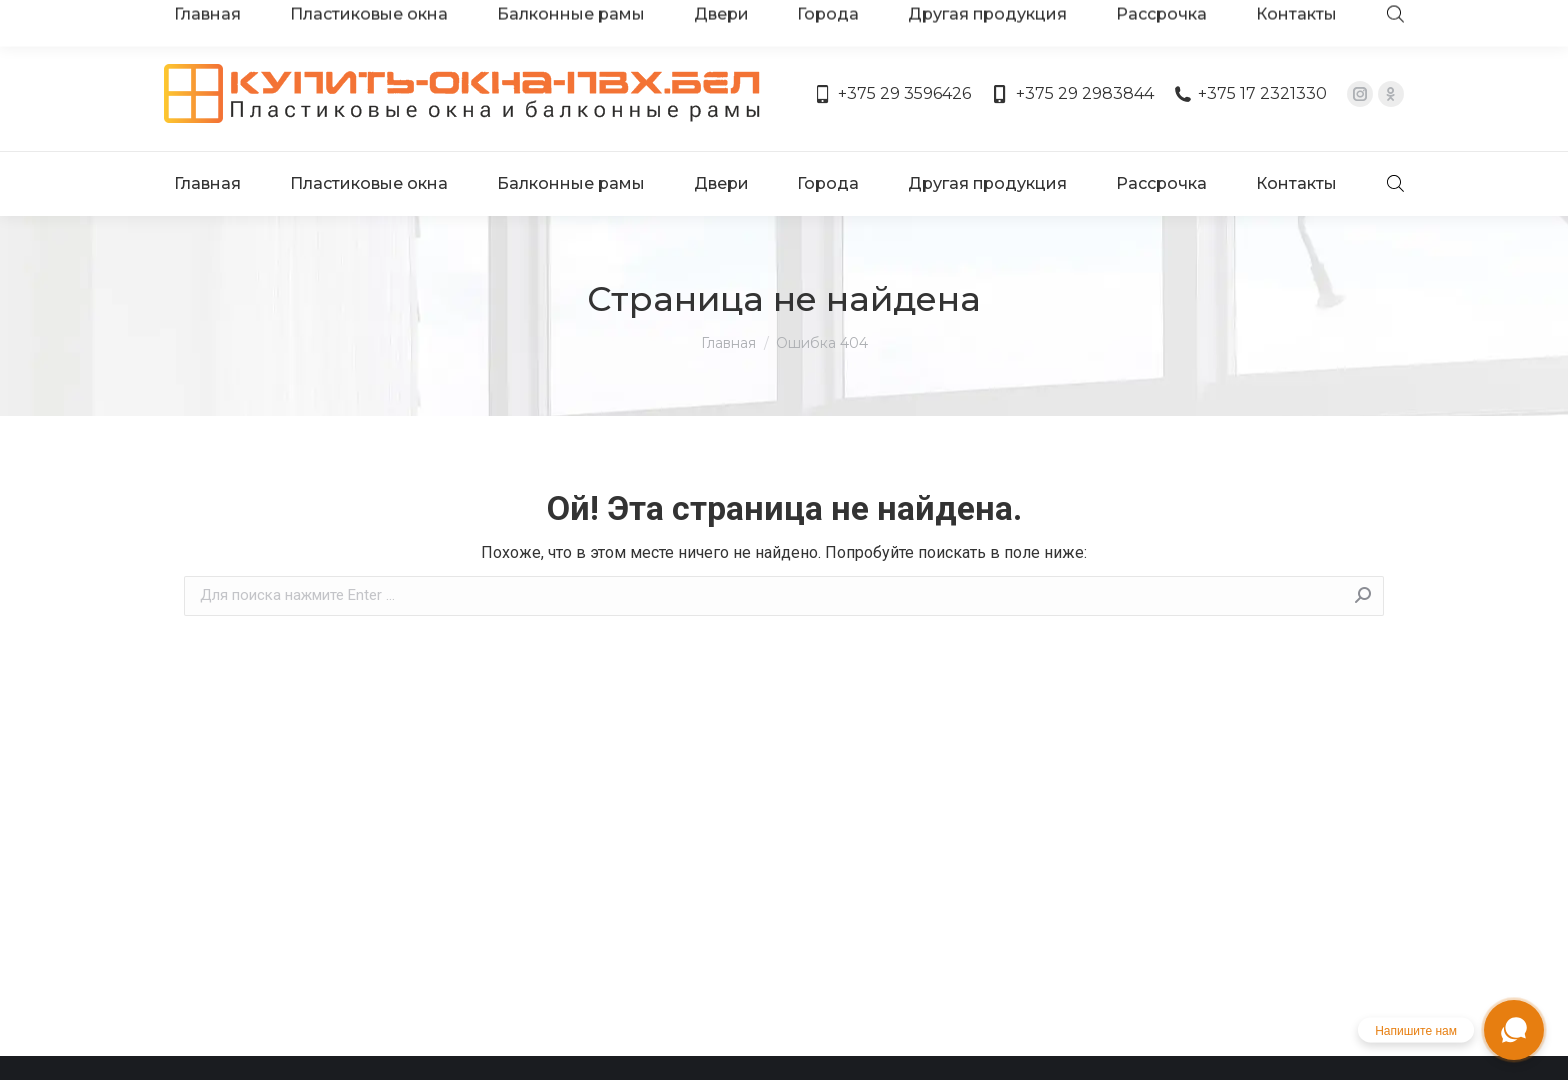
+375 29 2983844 (1072, 37)
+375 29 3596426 (892, 37)
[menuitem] (211, 108)
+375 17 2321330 (1250, 37)
